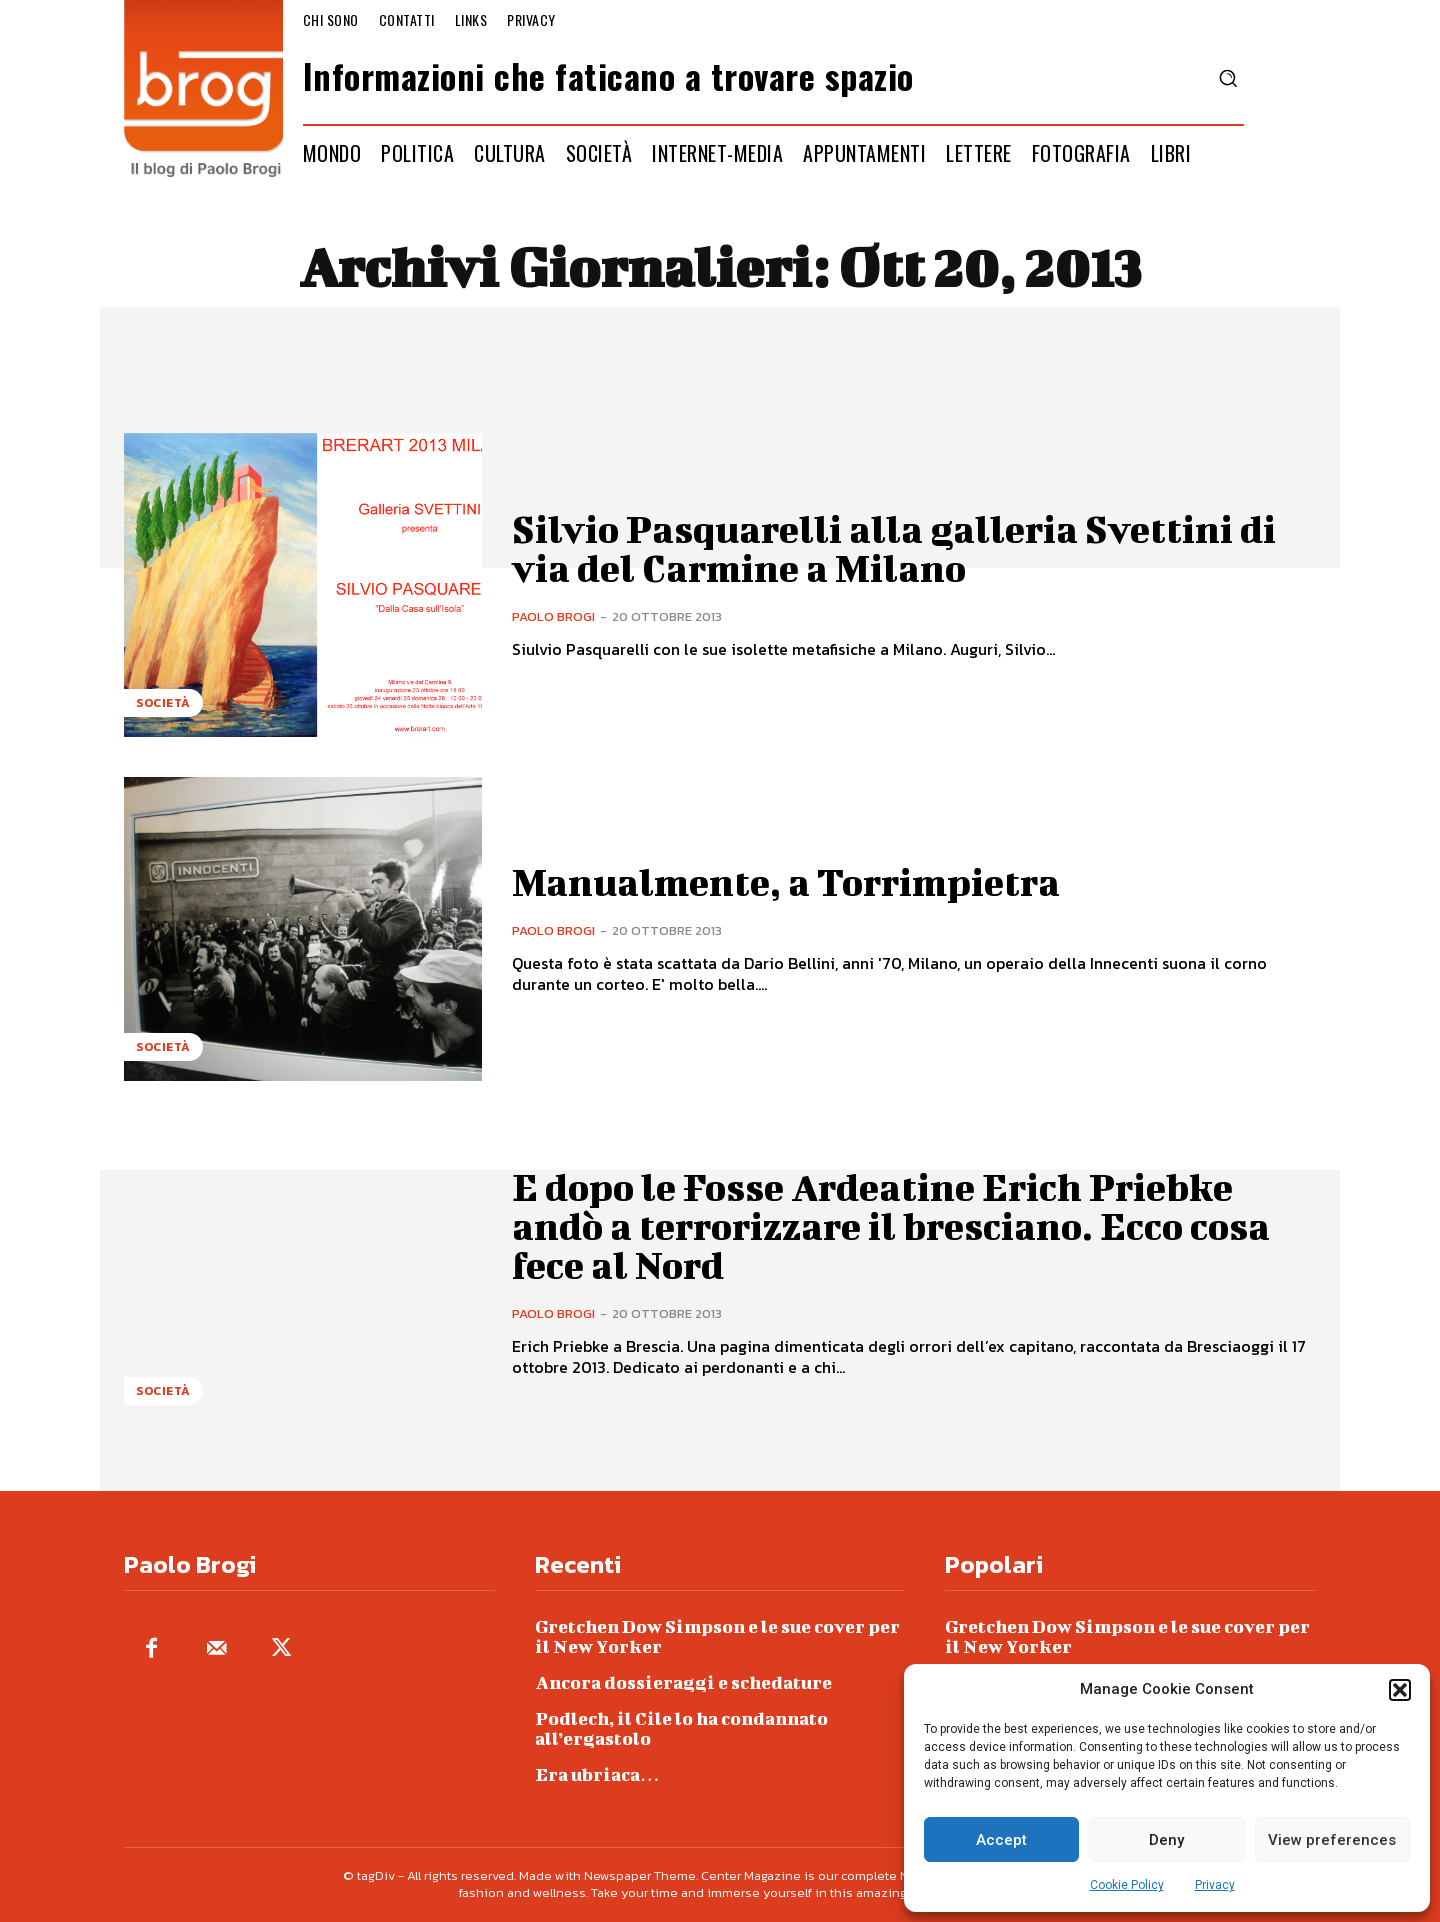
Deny (1166, 1840)
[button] (1400, 1690)
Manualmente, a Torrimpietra (790, 882)
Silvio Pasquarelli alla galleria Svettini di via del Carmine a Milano (899, 548)
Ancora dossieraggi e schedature (683, 1682)
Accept (1001, 1840)
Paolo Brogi (553, 615)
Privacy (1215, 1885)
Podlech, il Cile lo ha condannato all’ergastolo (681, 1728)
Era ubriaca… (597, 1774)
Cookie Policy (1127, 1885)
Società (163, 703)
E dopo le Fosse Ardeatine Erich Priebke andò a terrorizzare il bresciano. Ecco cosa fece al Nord (897, 1226)
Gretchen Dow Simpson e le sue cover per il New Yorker (717, 1636)
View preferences (1332, 1840)
